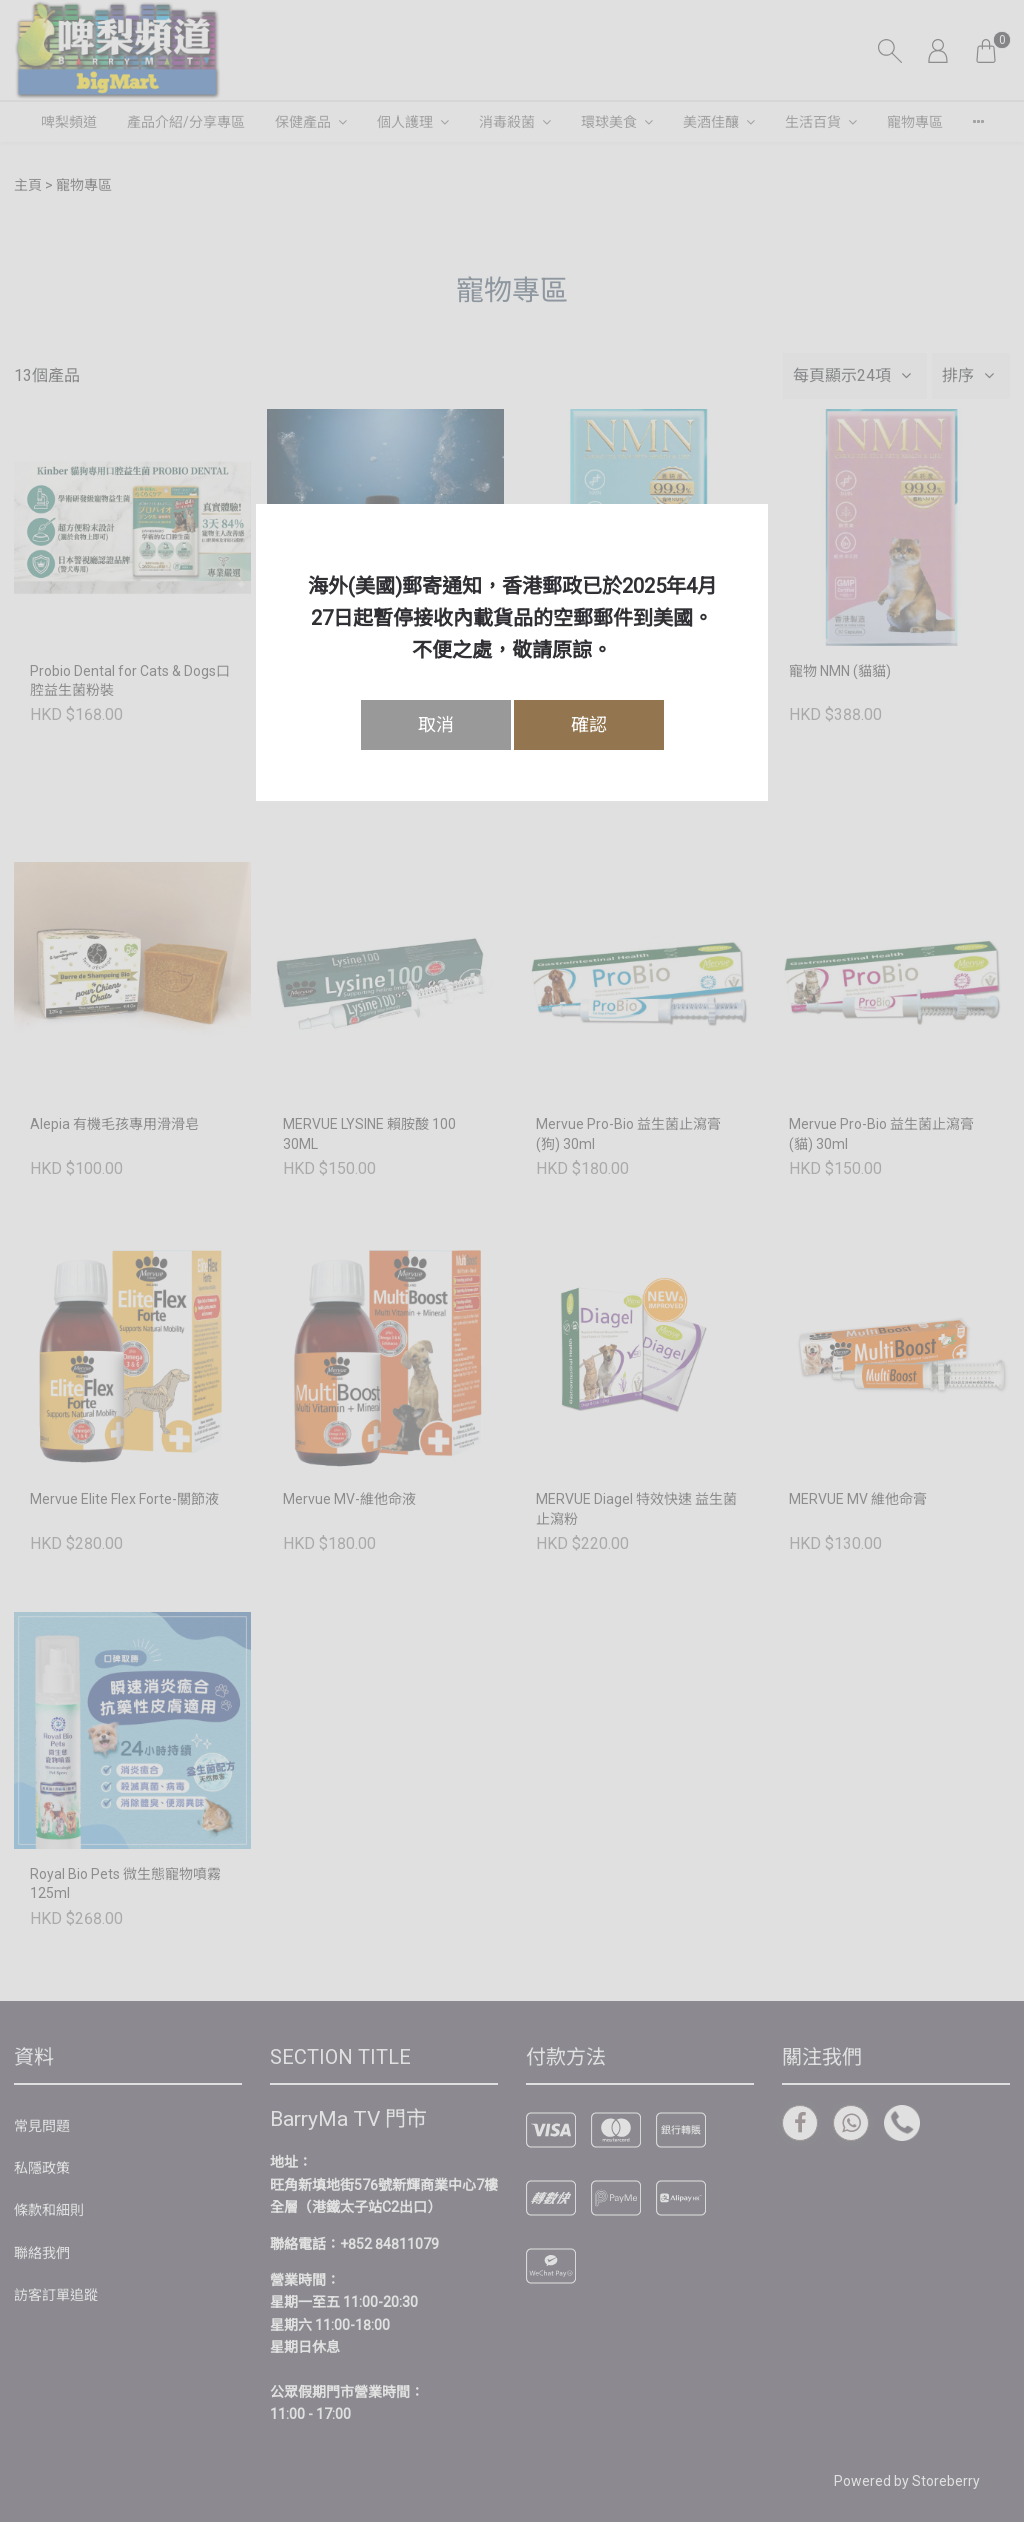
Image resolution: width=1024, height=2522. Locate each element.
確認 (589, 724)
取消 (436, 724)
